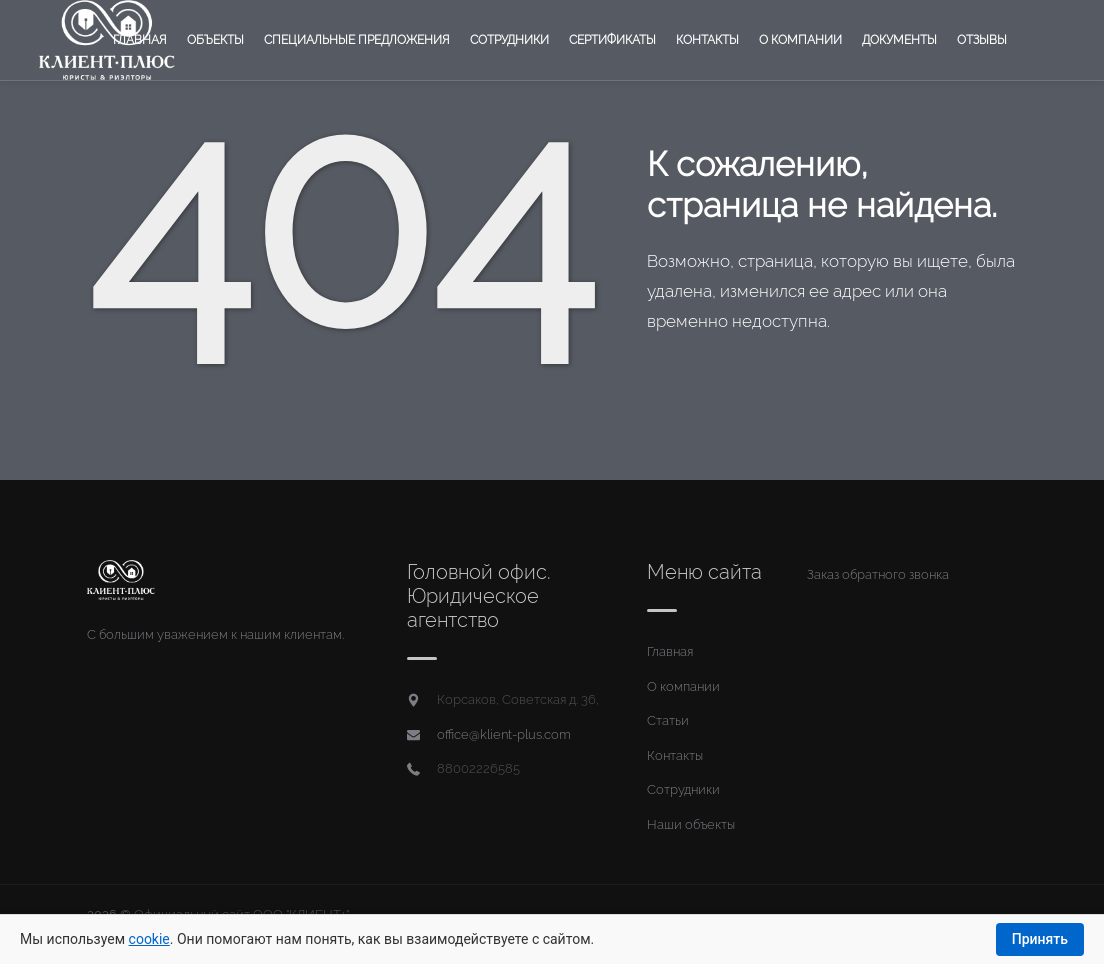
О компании (800, 40)
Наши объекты (691, 824)
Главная (140, 40)
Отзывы (982, 40)
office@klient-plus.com (504, 734)
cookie (149, 939)
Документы (899, 40)
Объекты (215, 40)
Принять (1040, 939)
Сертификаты (612, 40)
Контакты (707, 40)
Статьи (668, 720)
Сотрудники (509, 40)
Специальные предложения (357, 40)
